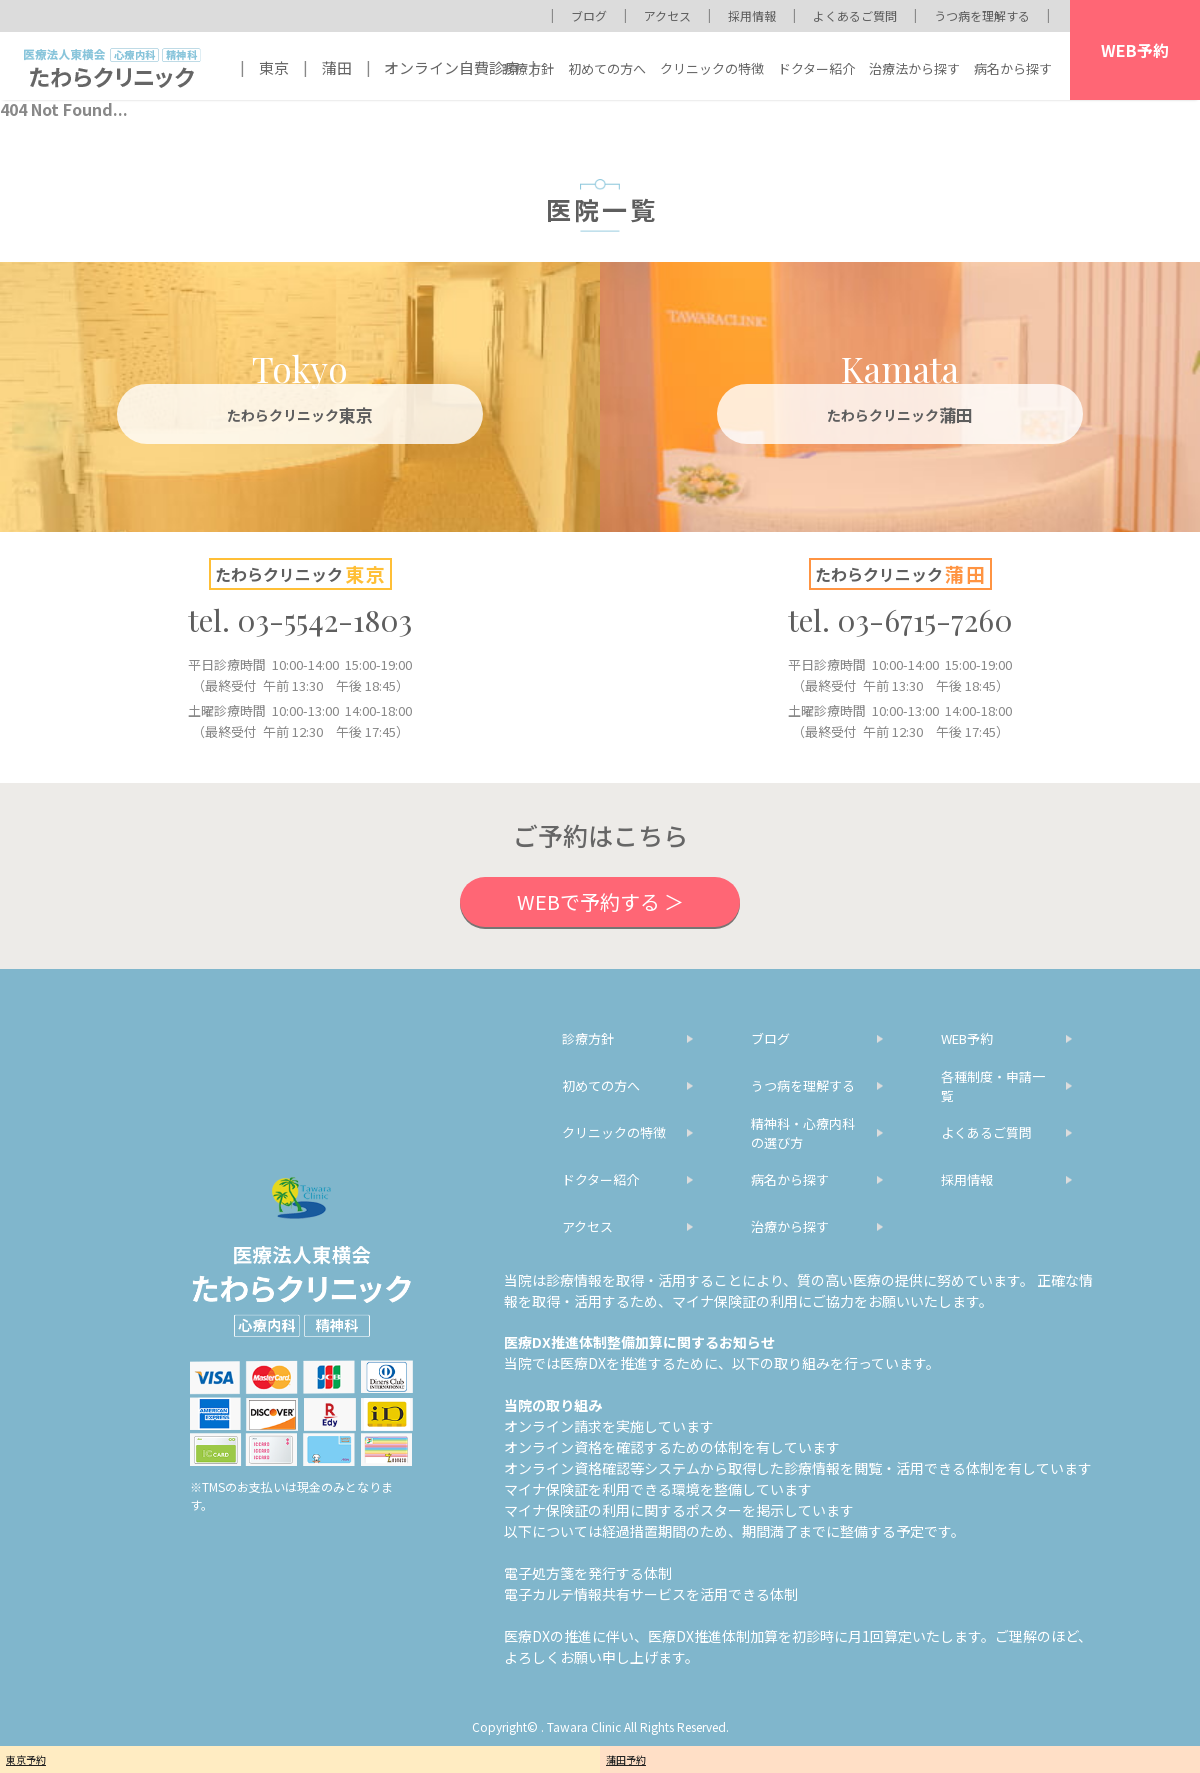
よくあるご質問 (855, 16)
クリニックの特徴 (712, 68)
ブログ (589, 16)
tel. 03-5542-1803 (300, 620)
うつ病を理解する (982, 16)
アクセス (667, 16)
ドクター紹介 (816, 68)
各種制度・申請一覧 (993, 1086)
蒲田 (337, 67)
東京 (274, 67)
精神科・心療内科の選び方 (803, 1133)
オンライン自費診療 (451, 67)
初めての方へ (607, 68)
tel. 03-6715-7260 (900, 620)
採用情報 (752, 16)
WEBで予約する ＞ (600, 901)
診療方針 (528, 68)
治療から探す (790, 1226)
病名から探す (1013, 68)
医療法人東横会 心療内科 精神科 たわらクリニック (112, 77)
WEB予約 (1135, 50)
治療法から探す (914, 68)
